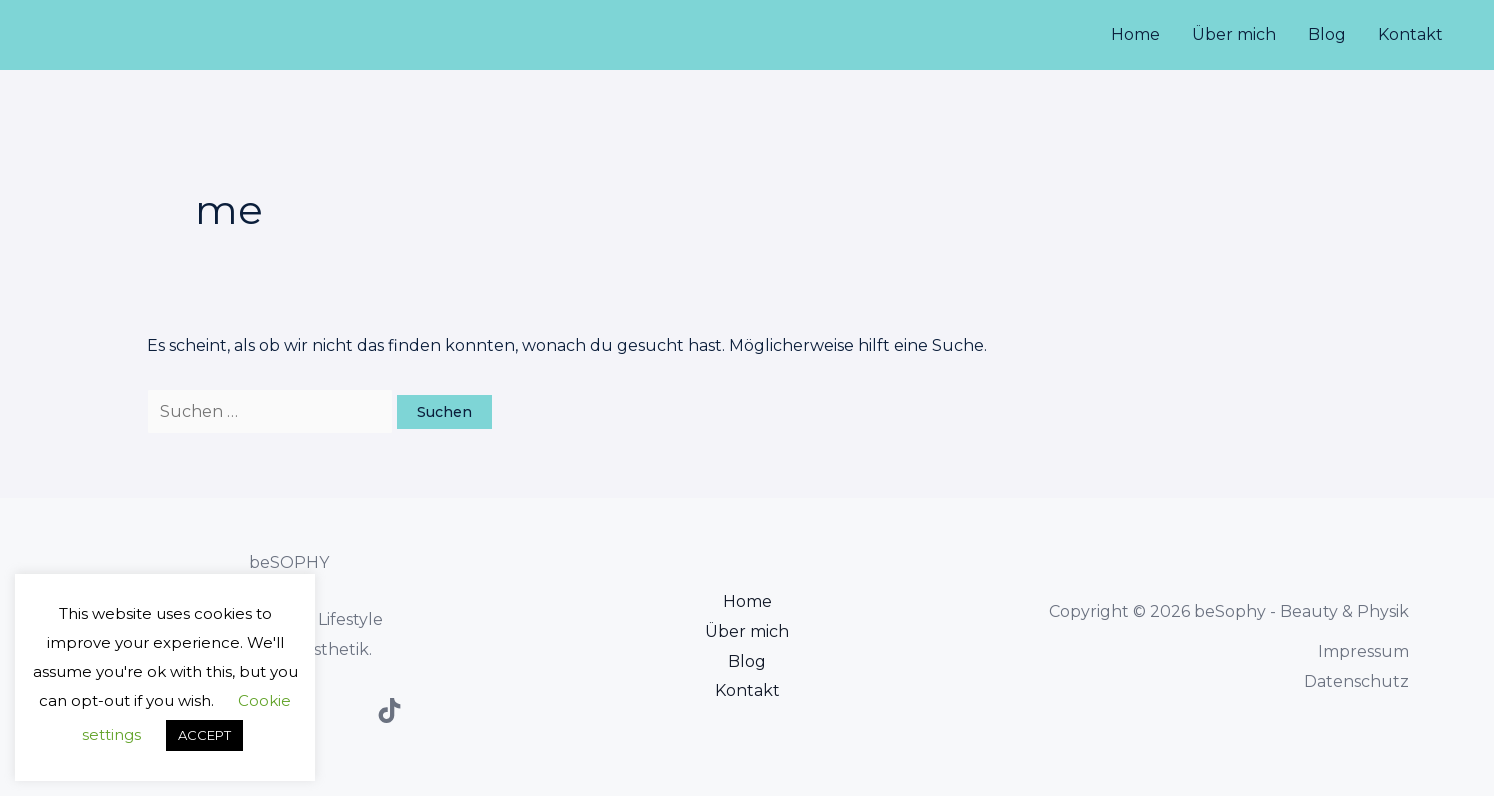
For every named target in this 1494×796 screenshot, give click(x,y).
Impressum (1363, 651)
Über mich (1234, 34)
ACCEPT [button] (204, 735)
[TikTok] (389, 710)
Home (1135, 34)
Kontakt (1410, 34)
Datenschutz (1356, 681)
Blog (1327, 34)
